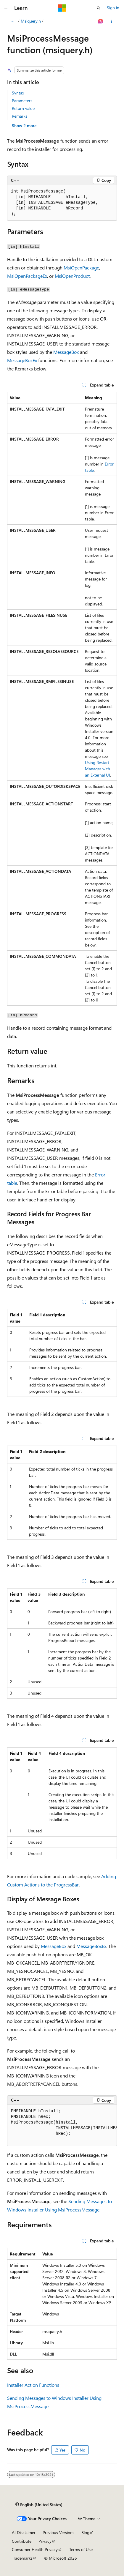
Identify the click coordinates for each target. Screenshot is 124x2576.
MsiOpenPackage (81, 267)
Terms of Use (81, 2549)
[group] (62, 2125)
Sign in (113, 7)
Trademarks (22, 2558)
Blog (85, 2532)
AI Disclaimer (24, 2532)
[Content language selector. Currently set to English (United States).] (39, 2504)
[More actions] (112, 21)
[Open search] (98, 8)
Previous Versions (58, 2532)
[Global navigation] (6, 8)
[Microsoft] (62, 8)
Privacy (44, 2541)
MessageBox (66, 352)
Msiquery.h (31, 21)
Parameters (22, 100)
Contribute (21, 2541)
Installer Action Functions (33, 2385)
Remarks (19, 116)
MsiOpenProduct (72, 276)
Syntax (18, 93)
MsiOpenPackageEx (27, 276)
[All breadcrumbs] (12, 21)
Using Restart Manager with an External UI (97, 769)
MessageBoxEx (22, 360)
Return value (23, 108)
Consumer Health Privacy (35, 2549)
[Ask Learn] (101, 21)
